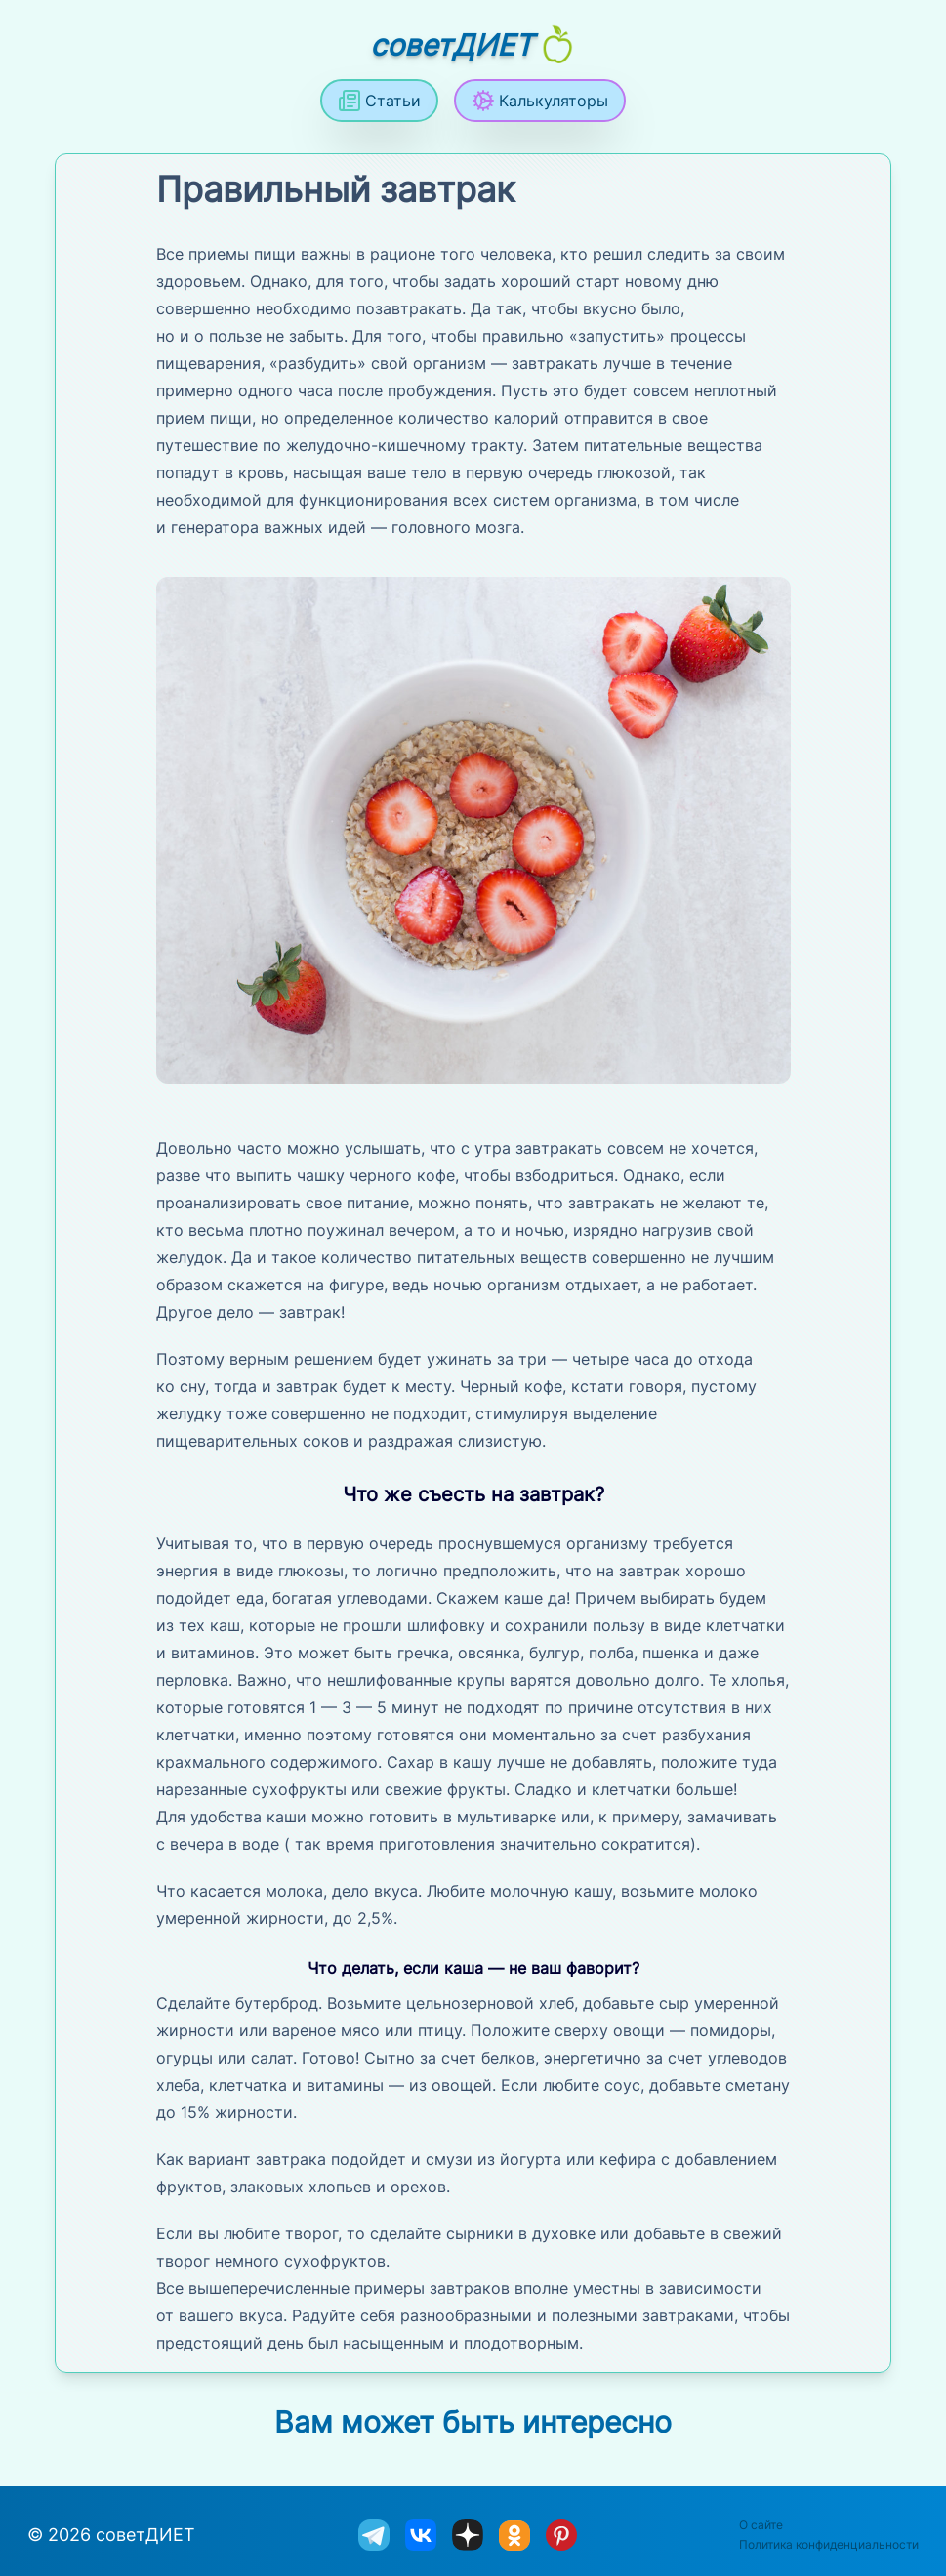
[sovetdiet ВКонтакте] (420, 2535)
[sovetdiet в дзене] (467, 2535)
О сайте (761, 2524)
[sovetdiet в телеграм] (374, 2535)
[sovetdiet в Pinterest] (561, 2535)
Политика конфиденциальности (829, 2544)
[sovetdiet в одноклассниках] (514, 2536)
